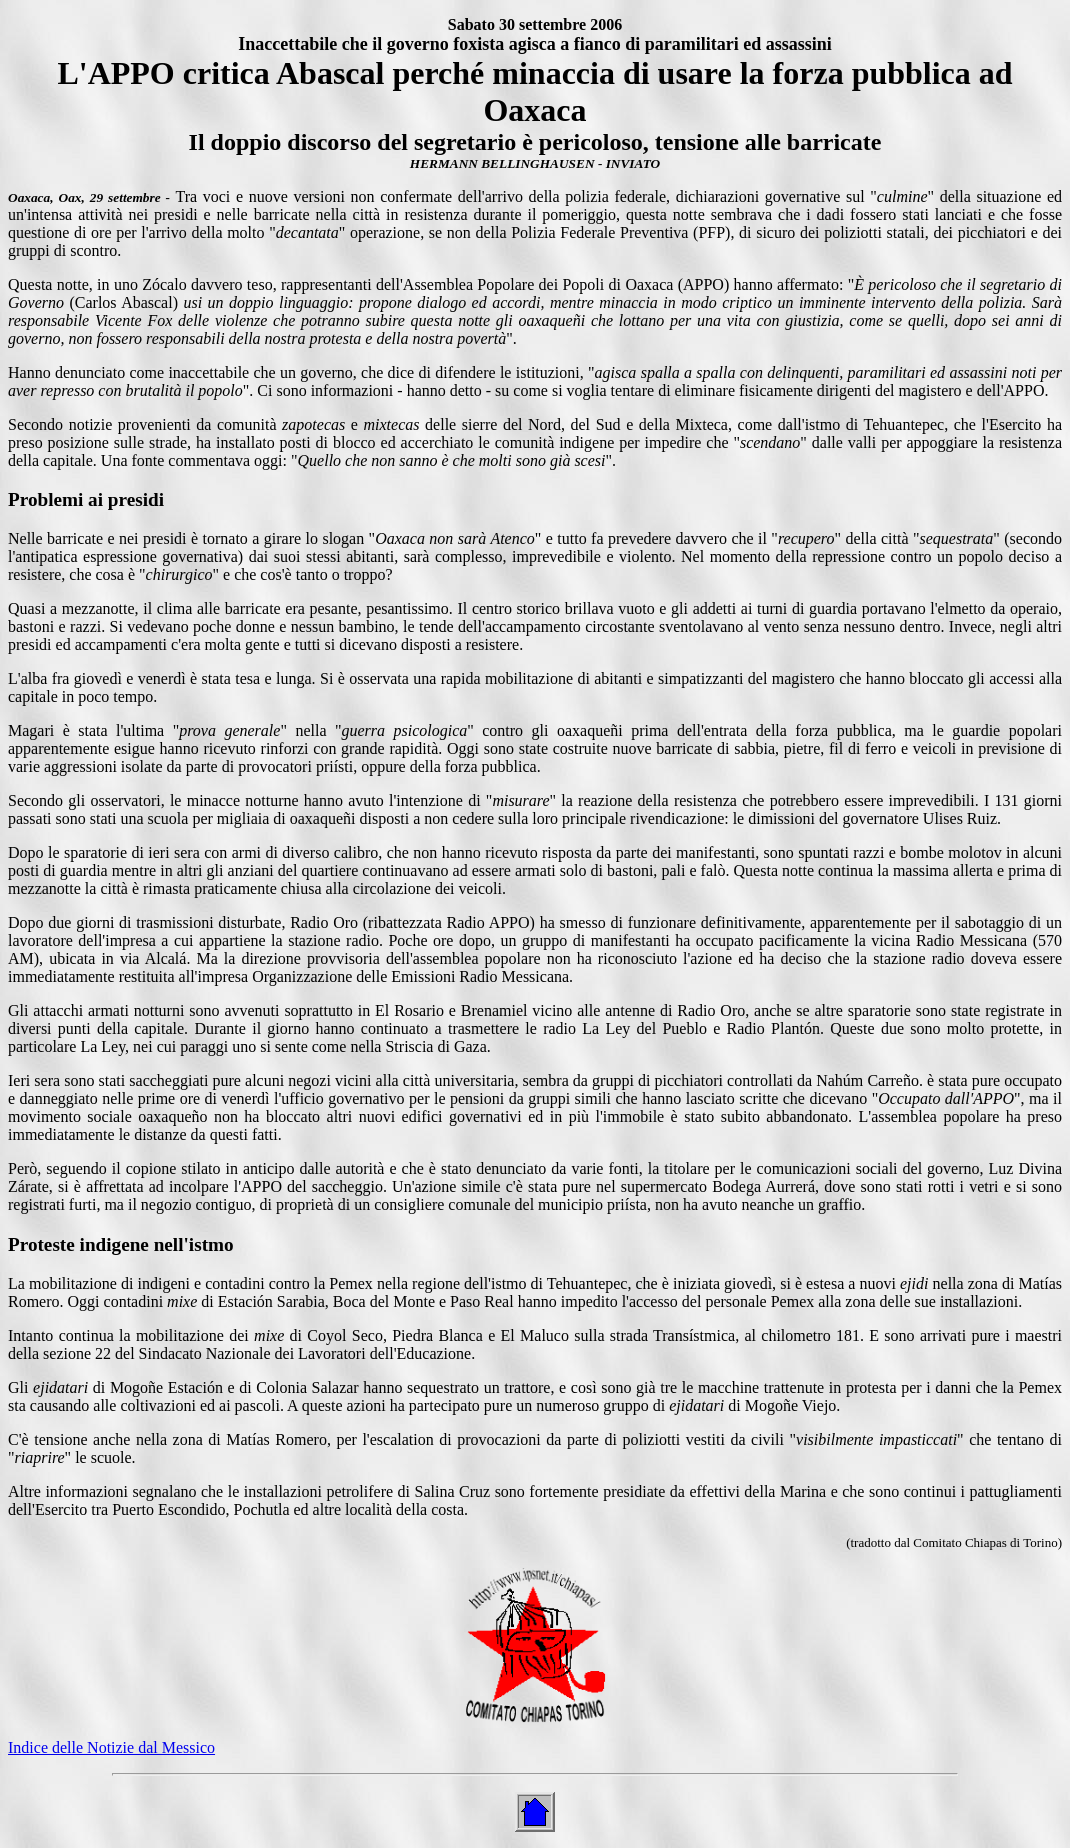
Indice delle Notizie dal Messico (111, 1747)
